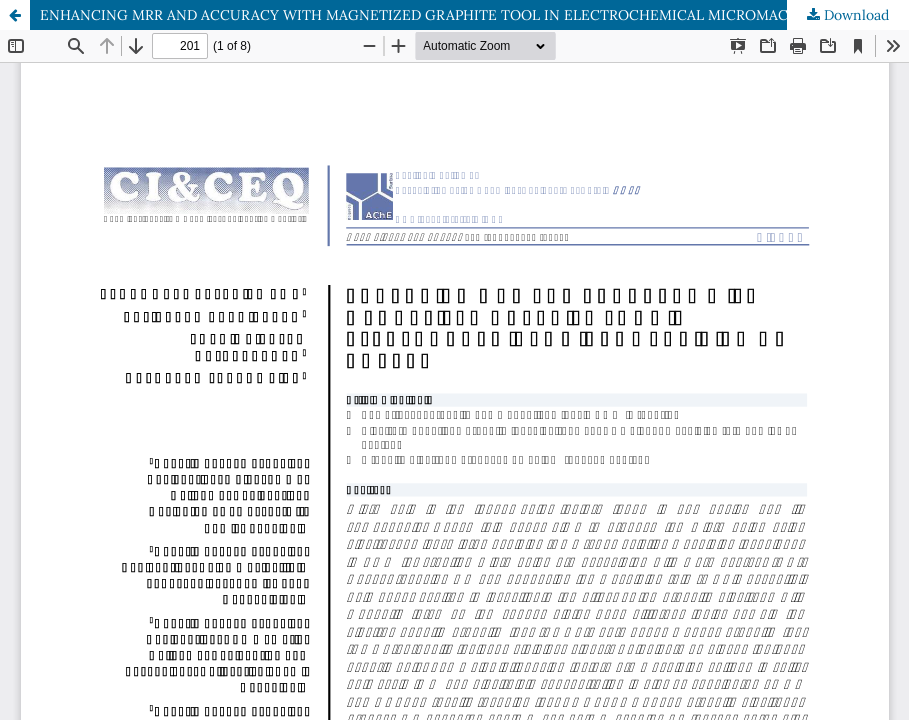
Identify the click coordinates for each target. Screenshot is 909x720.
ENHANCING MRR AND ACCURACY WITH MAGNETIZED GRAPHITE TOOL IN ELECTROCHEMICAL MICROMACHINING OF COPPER (474, 15)
